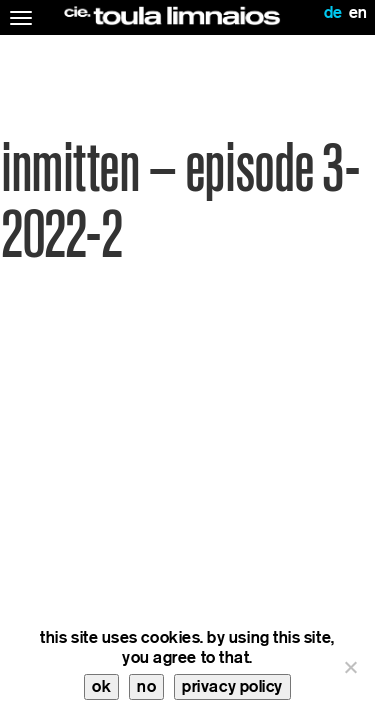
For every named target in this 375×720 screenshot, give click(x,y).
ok (101, 686)
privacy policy (232, 686)
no (146, 686)
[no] (350, 667)
